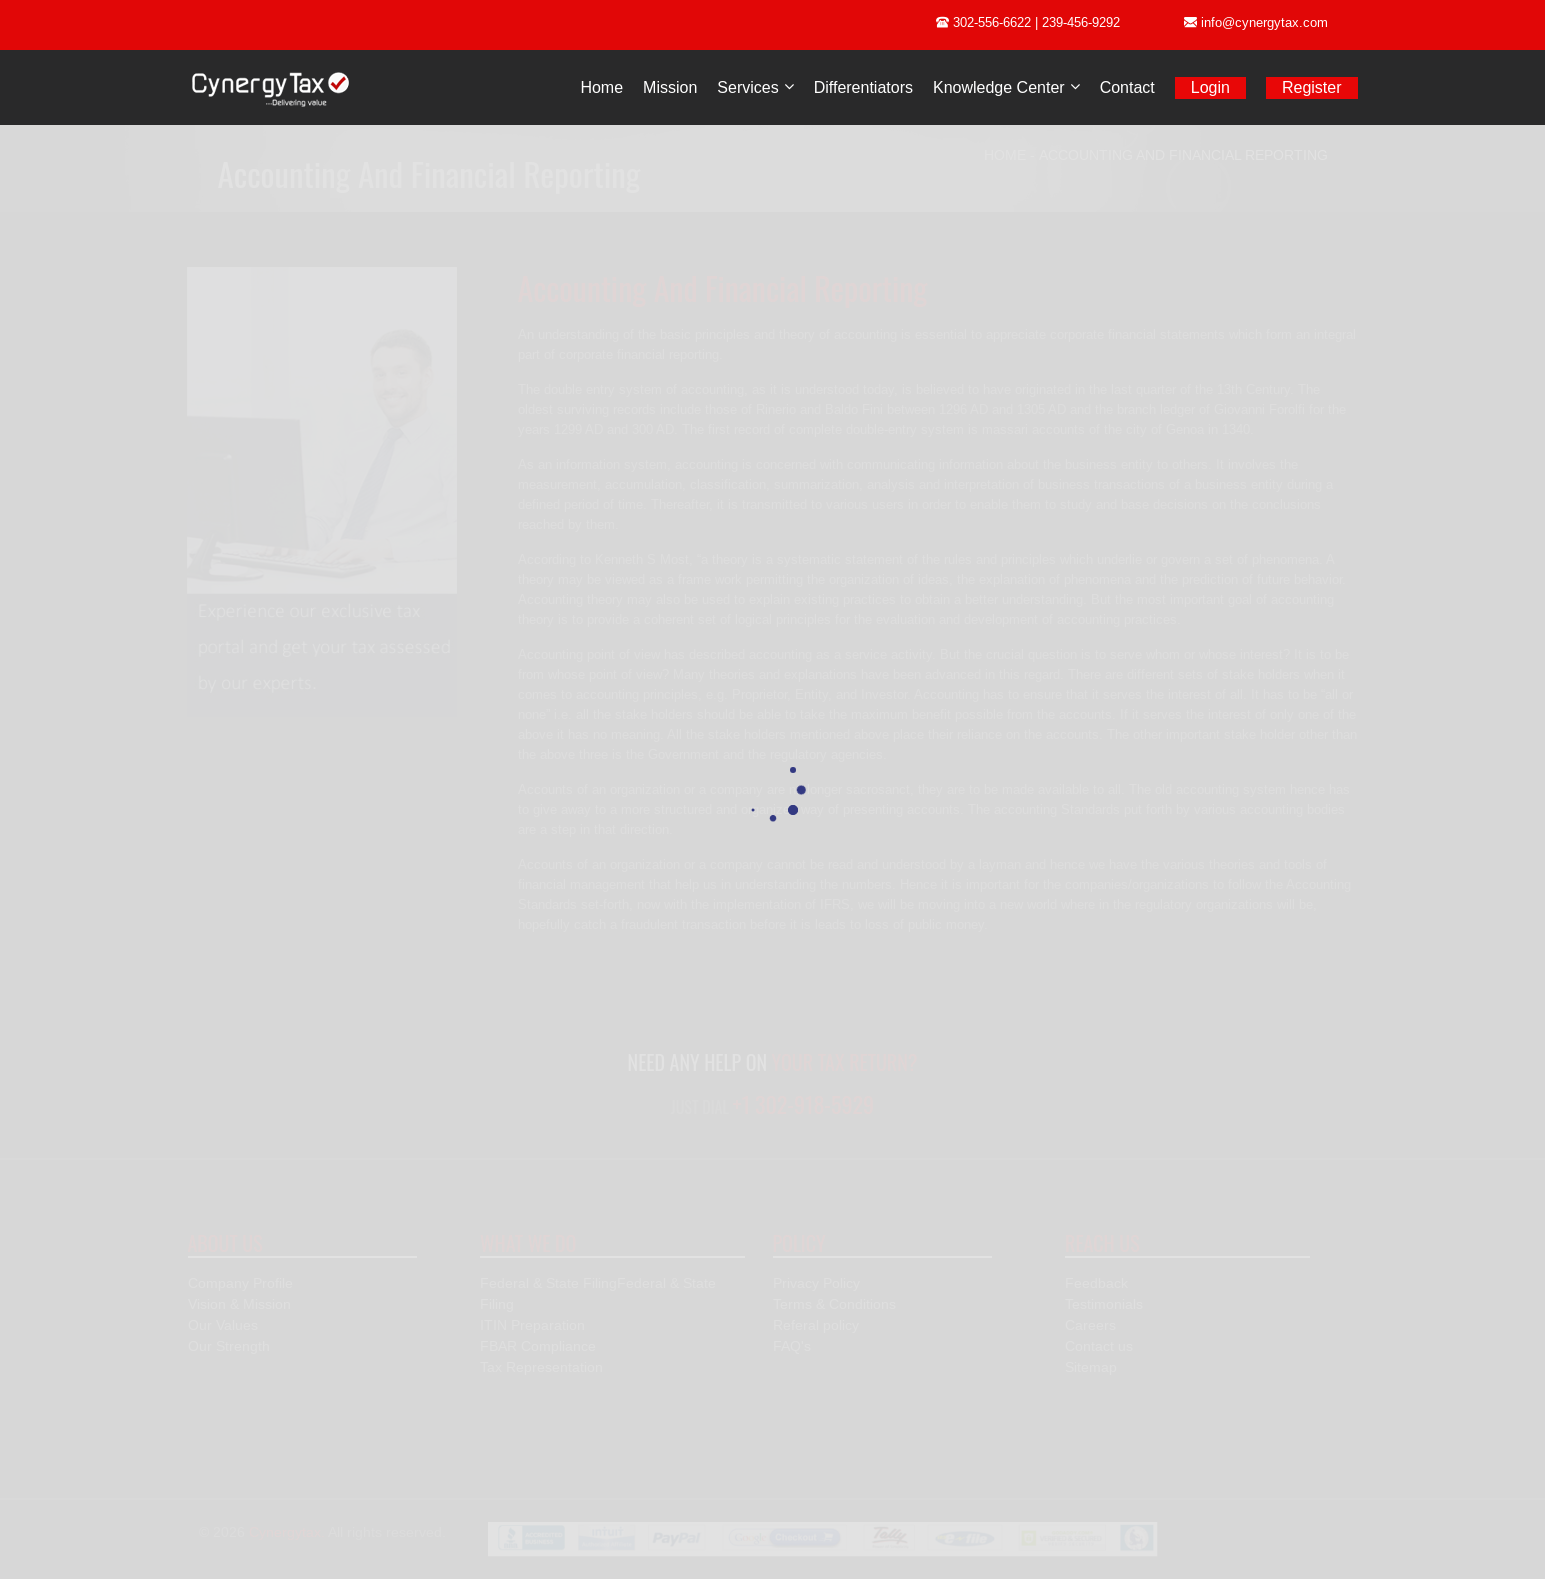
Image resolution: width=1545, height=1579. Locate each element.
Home (601, 87)
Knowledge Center (999, 87)
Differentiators (863, 87)
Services (747, 87)
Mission (670, 87)
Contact (1127, 87)
